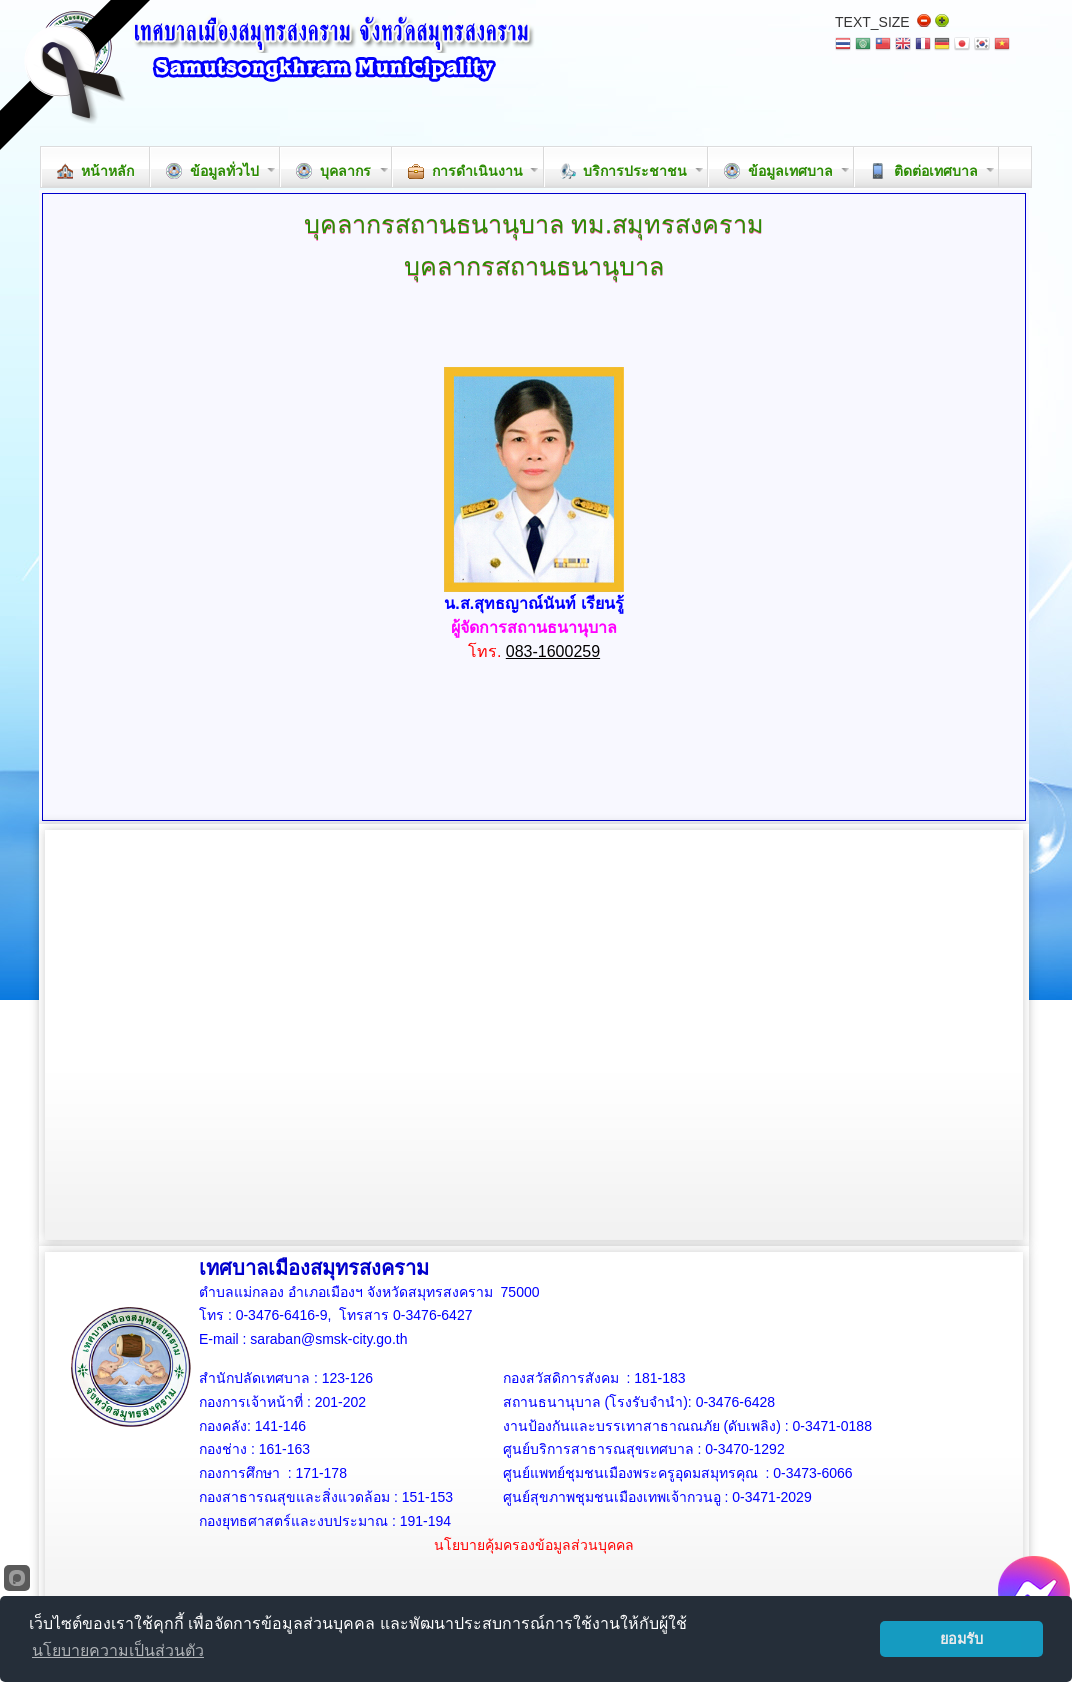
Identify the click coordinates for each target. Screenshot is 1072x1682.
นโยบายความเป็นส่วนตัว (118, 1650)
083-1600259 (553, 651)
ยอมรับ (961, 1639)
